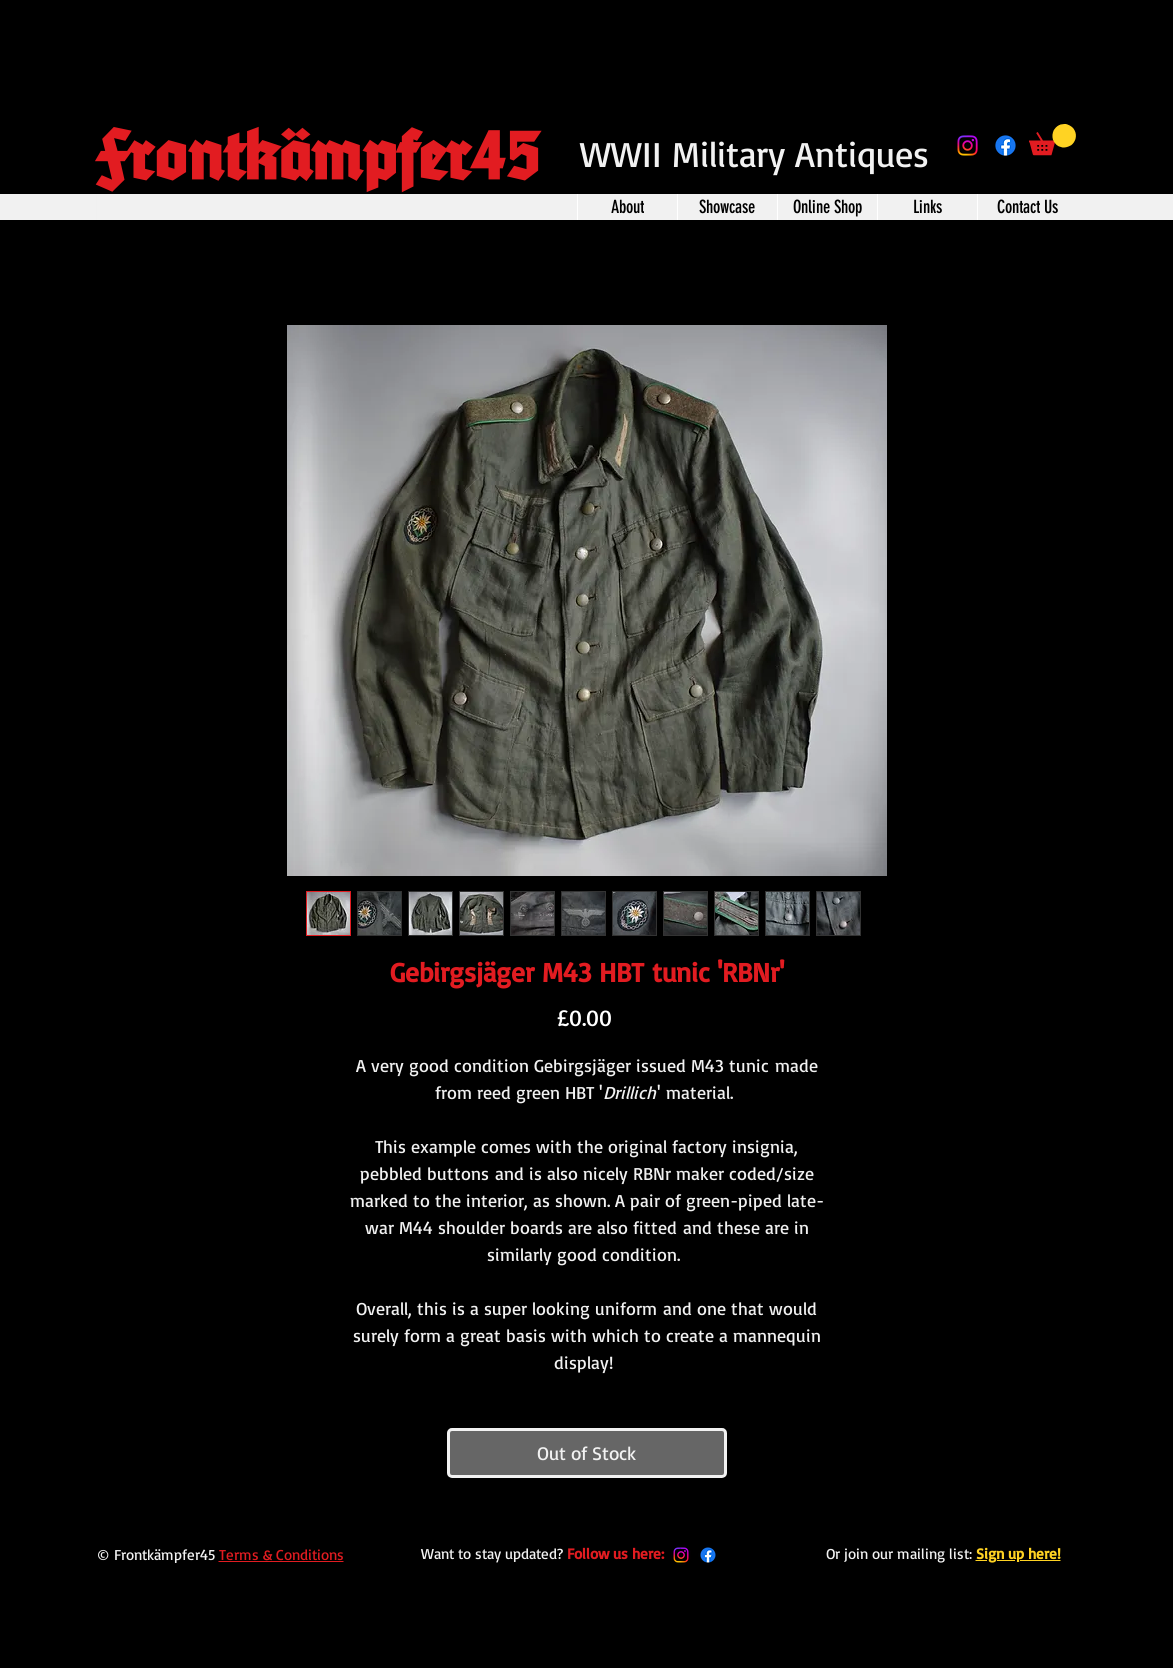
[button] (1052, 139)
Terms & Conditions (281, 1554)
